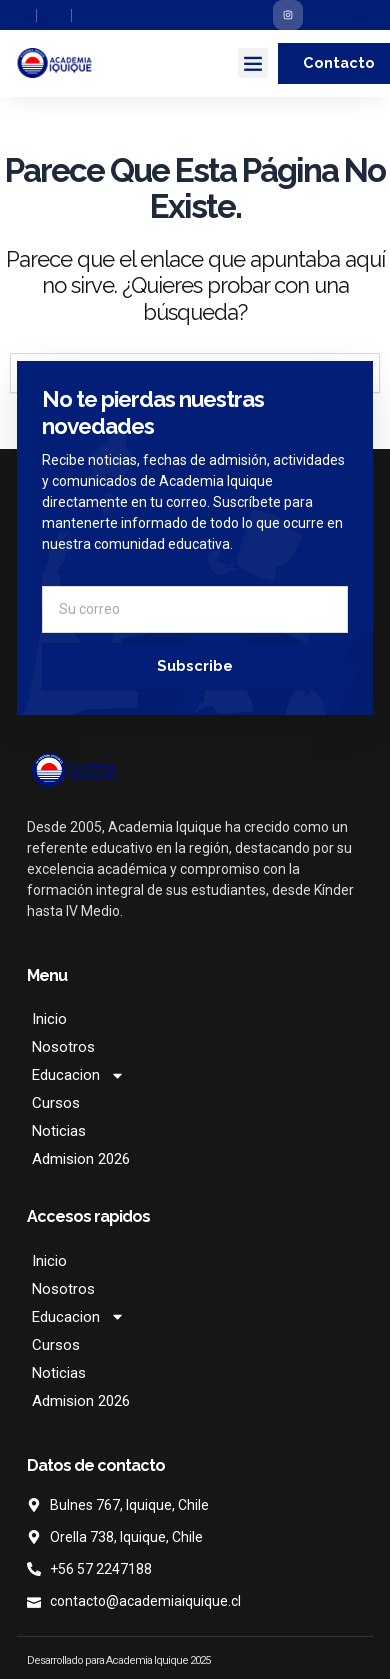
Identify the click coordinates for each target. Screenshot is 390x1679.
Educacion (78, 1075)
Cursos (56, 1103)
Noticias (59, 1131)
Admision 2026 (81, 1159)
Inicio (49, 1019)
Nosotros (63, 1047)
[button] (253, 63)
